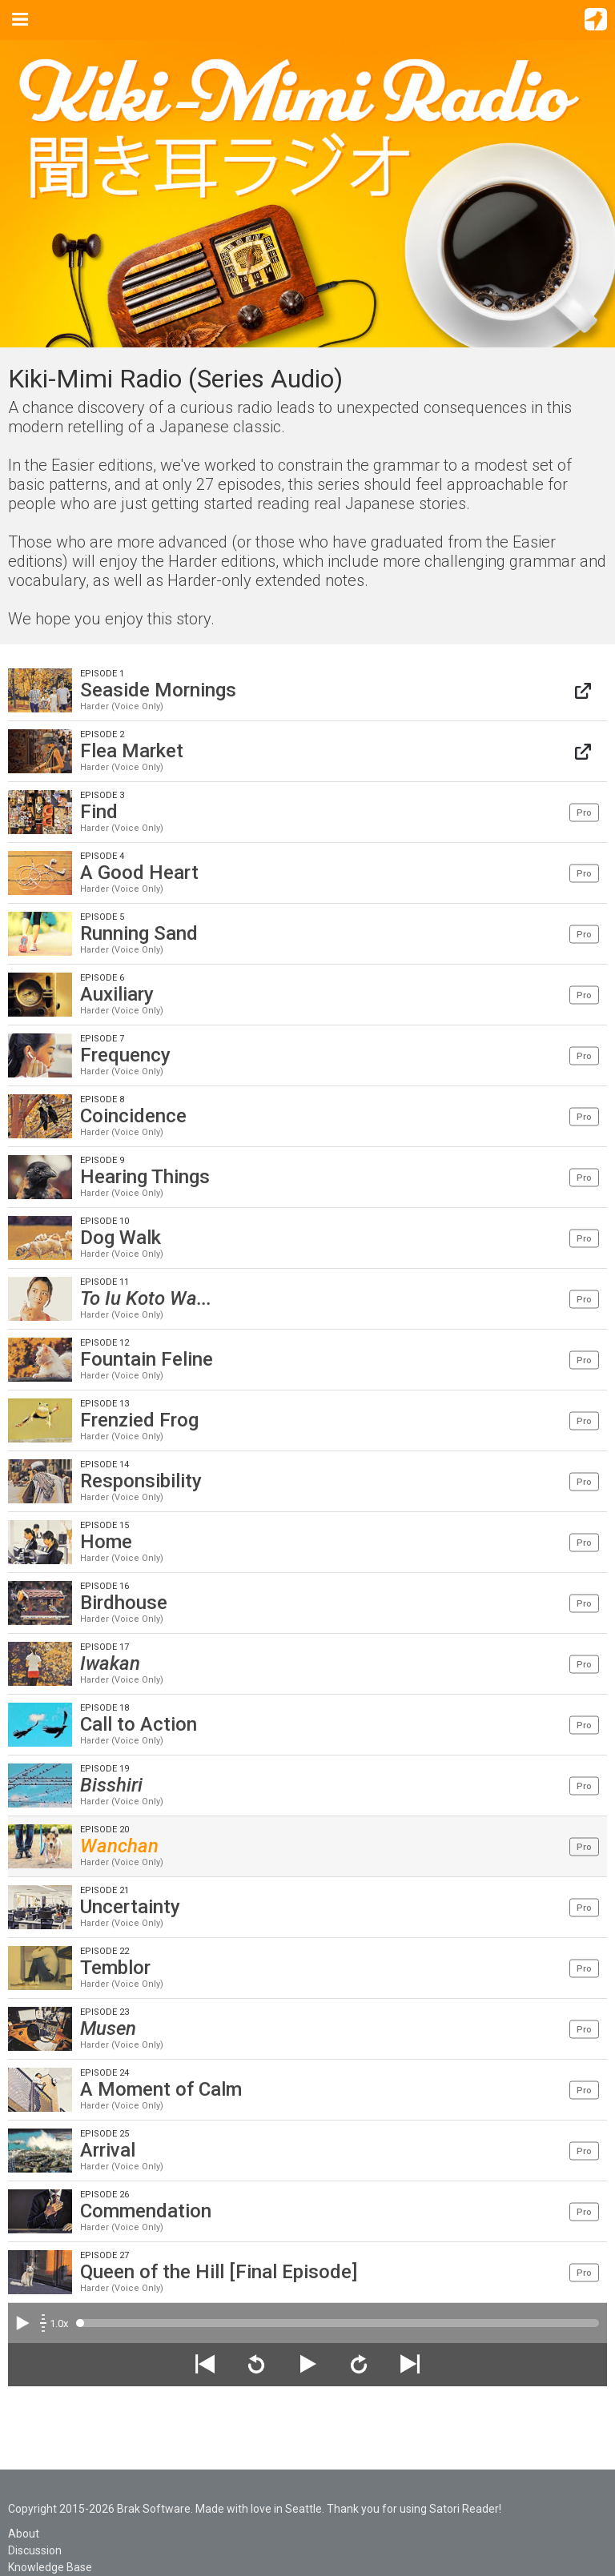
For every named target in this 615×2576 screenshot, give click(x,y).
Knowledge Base (50, 2567)
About (23, 2533)
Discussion (35, 2550)
